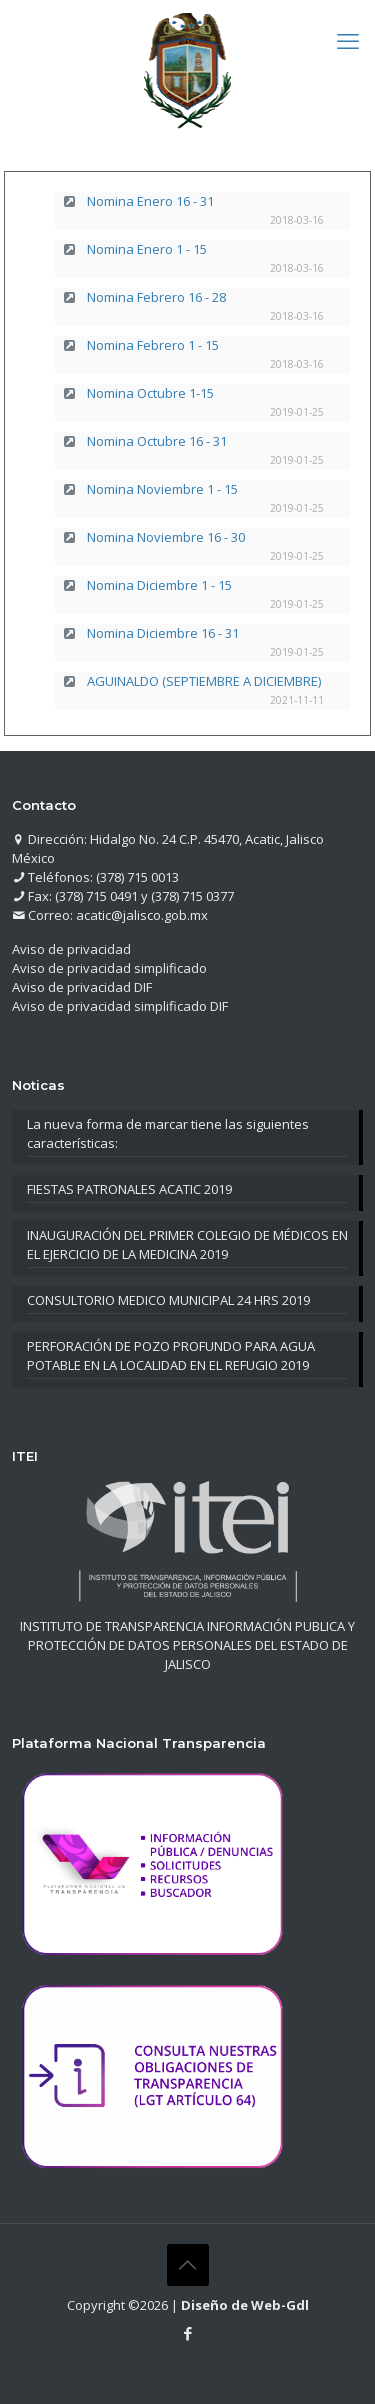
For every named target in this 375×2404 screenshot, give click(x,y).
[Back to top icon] (188, 2265)
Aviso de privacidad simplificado (109, 968)
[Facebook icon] (187, 2333)
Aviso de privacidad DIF (82, 987)
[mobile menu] (348, 40)
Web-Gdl (280, 2305)
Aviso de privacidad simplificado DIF (120, 1006)
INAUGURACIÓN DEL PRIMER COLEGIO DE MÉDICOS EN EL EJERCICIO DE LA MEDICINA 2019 (187, 1244)
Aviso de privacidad (71, 949)
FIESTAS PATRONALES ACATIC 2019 (129, 1189)
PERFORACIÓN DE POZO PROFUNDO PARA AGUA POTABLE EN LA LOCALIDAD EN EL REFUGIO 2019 (171, 1355)
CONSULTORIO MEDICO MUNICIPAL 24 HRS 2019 (168, 1300)
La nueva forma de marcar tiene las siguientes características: (168, 1133)
